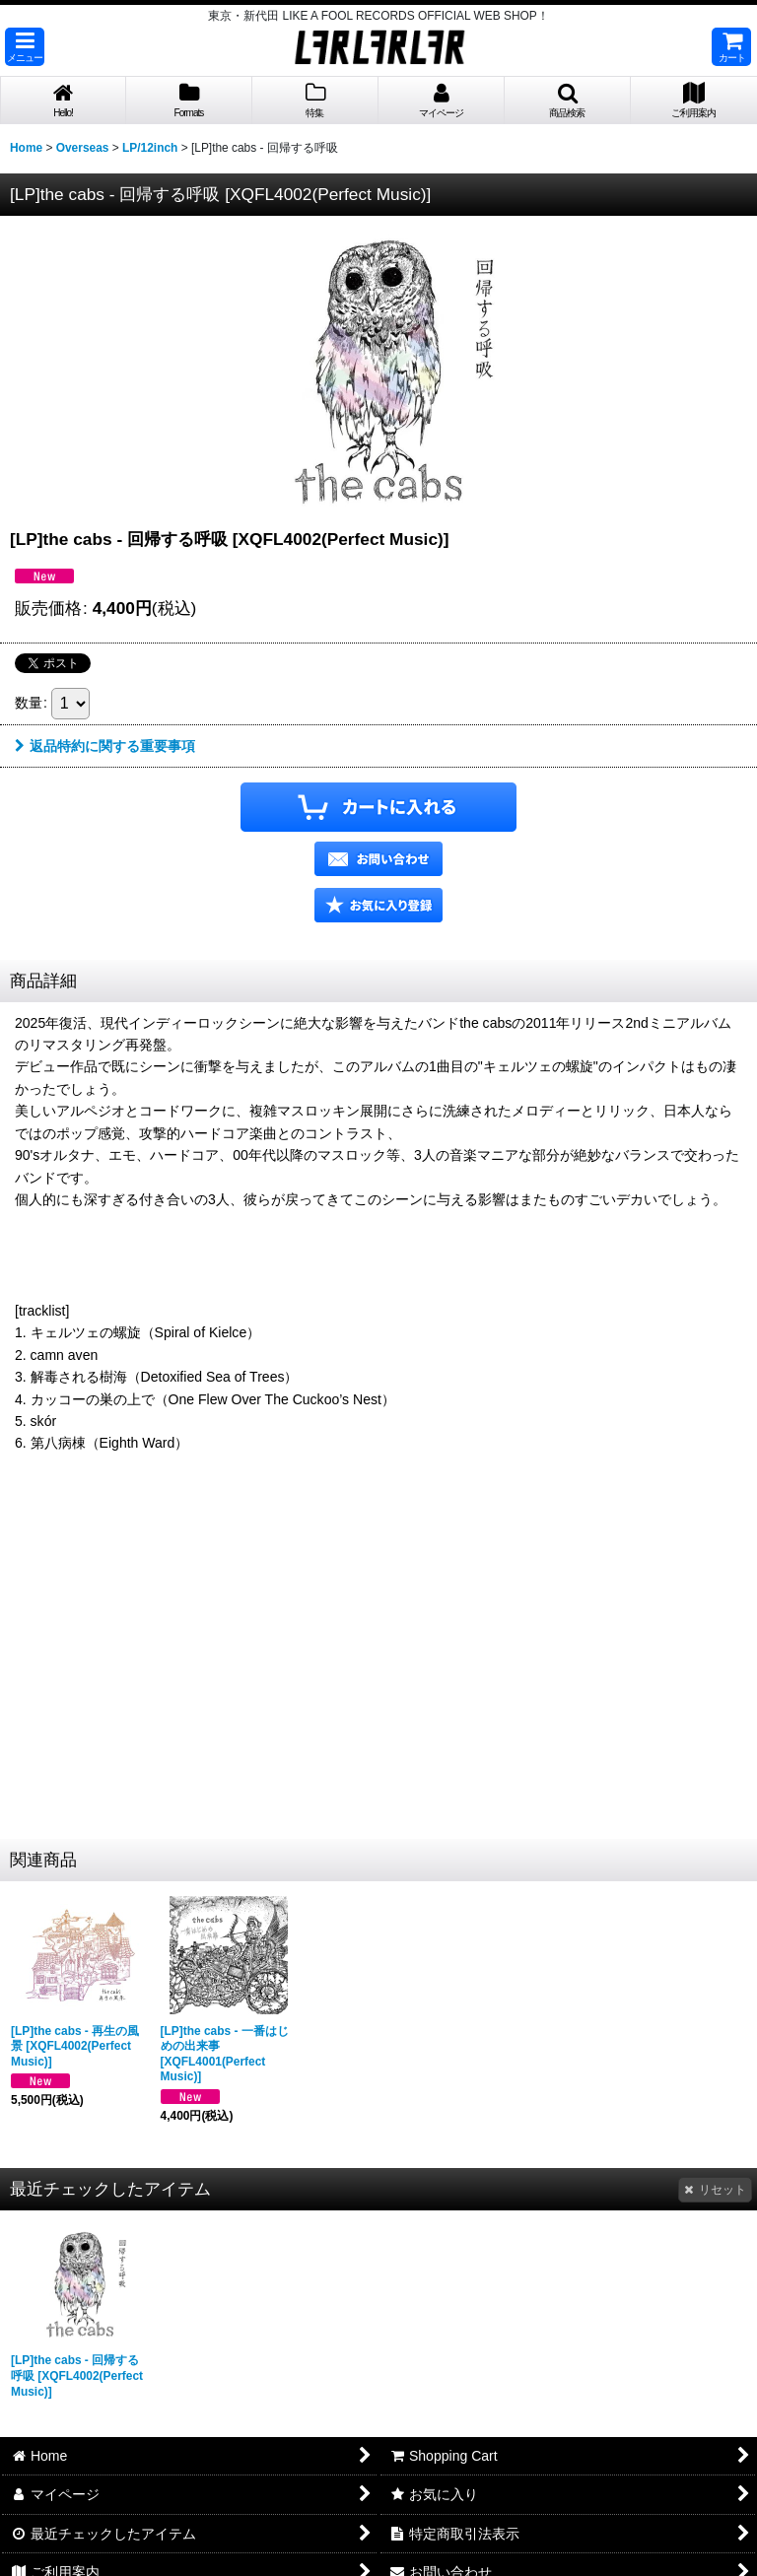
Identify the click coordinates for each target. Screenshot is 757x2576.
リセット (715, 2190)
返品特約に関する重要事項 (105, 746)
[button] (24, 47)
